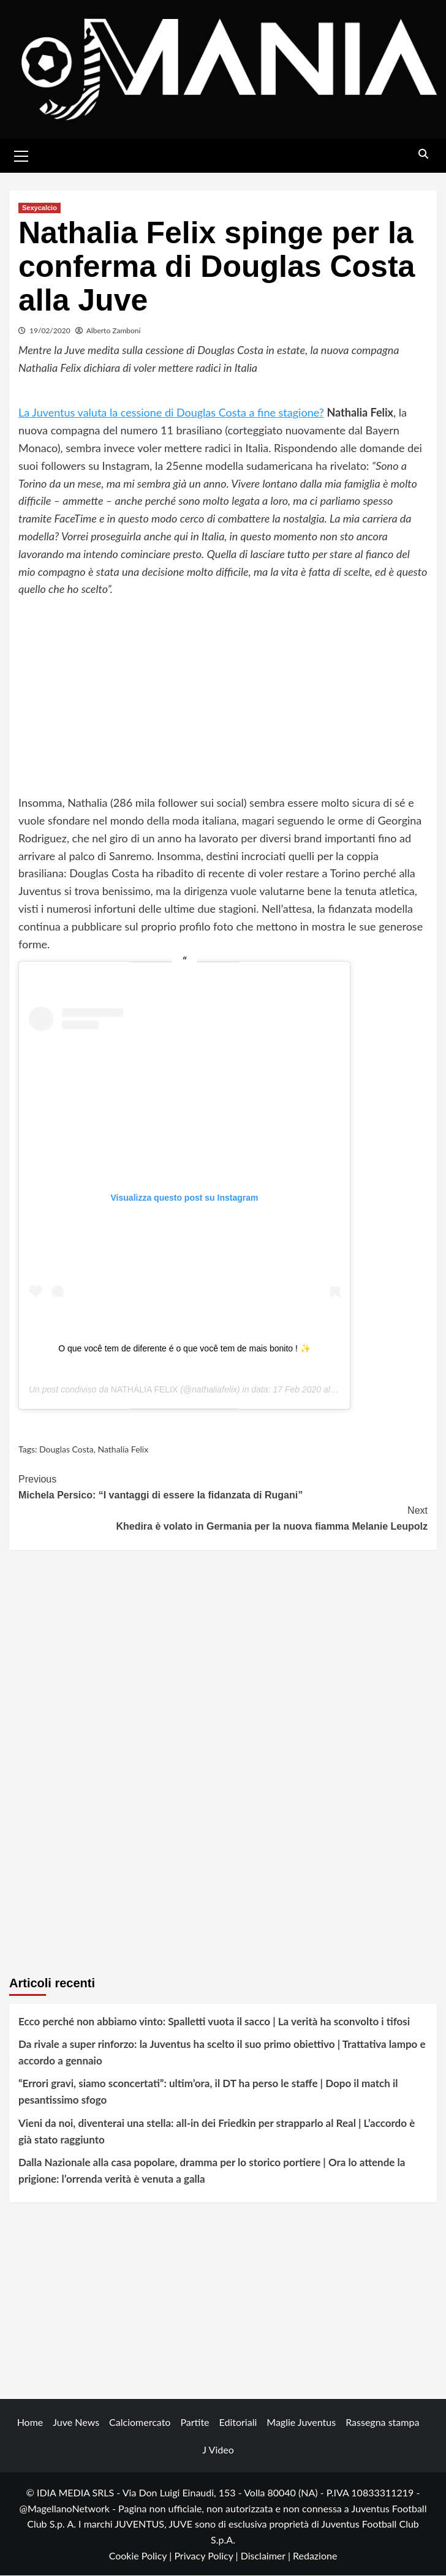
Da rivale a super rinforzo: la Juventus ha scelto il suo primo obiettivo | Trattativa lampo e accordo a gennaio (222, 2053)
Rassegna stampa (382, 2422)
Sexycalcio (39, 208)
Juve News (76, 2422)
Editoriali (238, 2422)
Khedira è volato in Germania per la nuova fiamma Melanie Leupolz (223, 1517)
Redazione (315, 2555)
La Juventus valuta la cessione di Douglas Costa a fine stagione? (171, 413)
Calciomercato (139, 2422)
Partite (194, 2422)
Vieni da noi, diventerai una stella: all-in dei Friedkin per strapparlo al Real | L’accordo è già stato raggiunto (216, 2131)
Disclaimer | (267, 2555)
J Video (217, 2450)
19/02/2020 (49, 331)
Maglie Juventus (301, 2422)
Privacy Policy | (207, 2555)
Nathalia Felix (123, 1450)
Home (30, 2422)
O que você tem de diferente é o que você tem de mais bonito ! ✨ (184, 1349)
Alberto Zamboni (113, 331)
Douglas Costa (66, 1450)
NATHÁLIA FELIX (144, 1390)
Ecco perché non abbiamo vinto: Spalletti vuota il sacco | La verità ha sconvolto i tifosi (214, 2021)
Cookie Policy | (142, 2555)
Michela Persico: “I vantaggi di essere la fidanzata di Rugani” (223, 1486)
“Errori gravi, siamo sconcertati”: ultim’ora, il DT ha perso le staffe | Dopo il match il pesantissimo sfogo (208, 2092)
